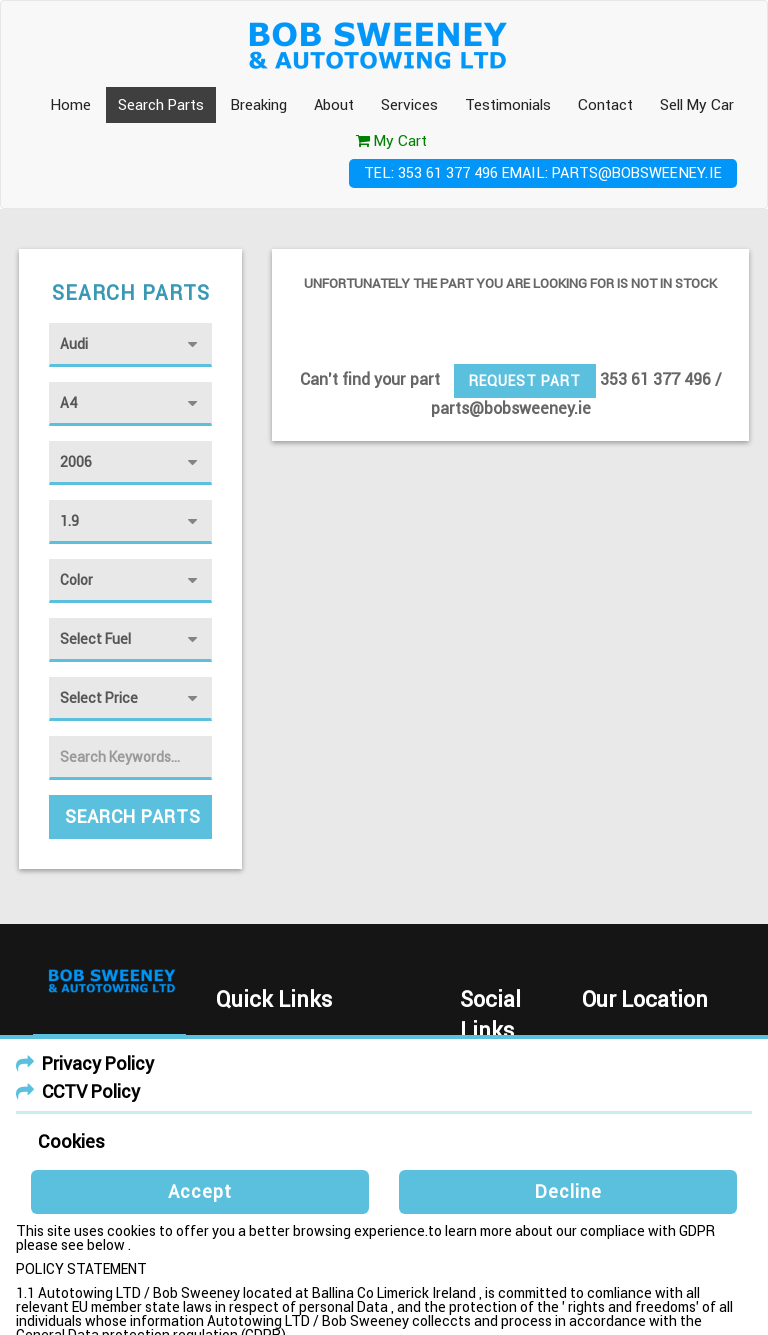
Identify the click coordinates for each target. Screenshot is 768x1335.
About (334, 105)
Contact (605, 105)
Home (70, 105)
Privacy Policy (98, 1063)
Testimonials (508, 105)
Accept (200, 1191)
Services (409, 105)
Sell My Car (697, 105)
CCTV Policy (91, 1091)
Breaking (259, 105)
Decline (568, 1191)
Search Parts (161, 105)
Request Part (525, 381)
